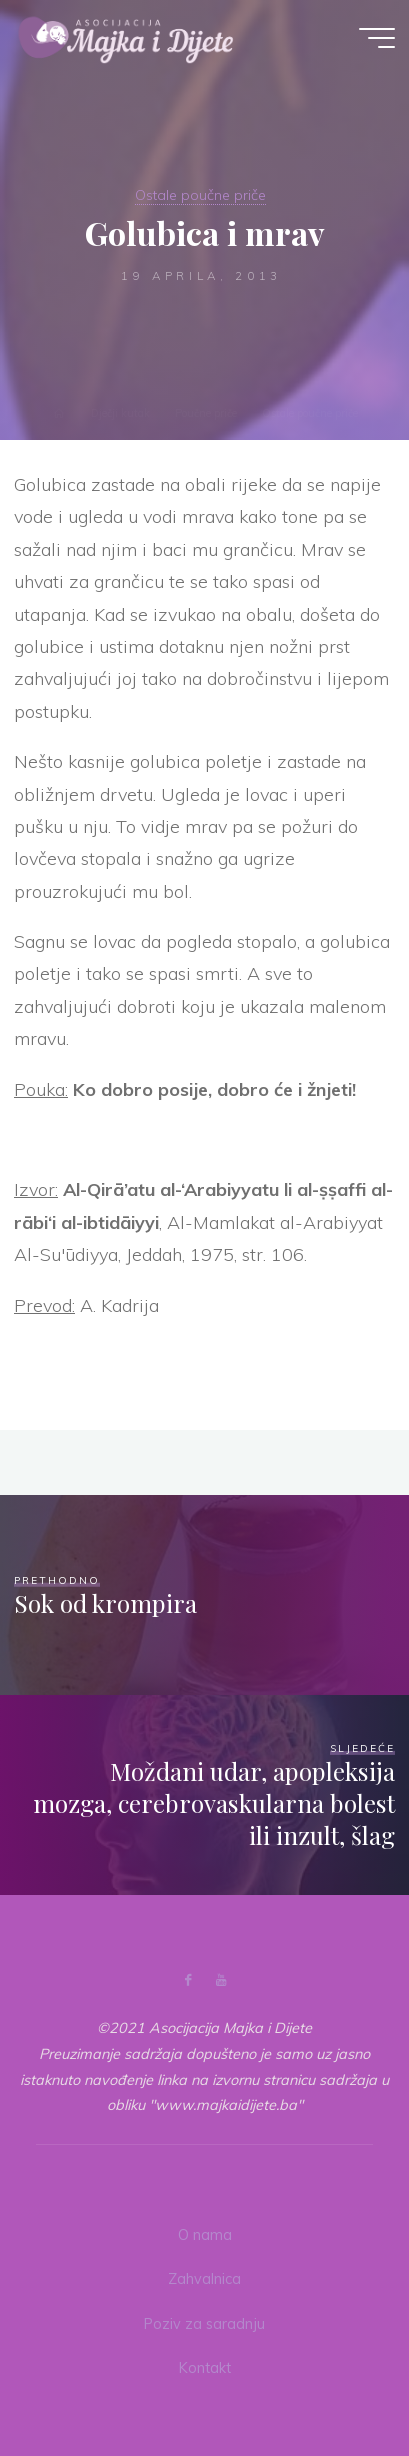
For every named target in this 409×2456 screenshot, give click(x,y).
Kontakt (205, 2368)
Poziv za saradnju (204, 2324)
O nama (205, 2235)
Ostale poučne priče (200, 195)
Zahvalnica (204, 2279)
